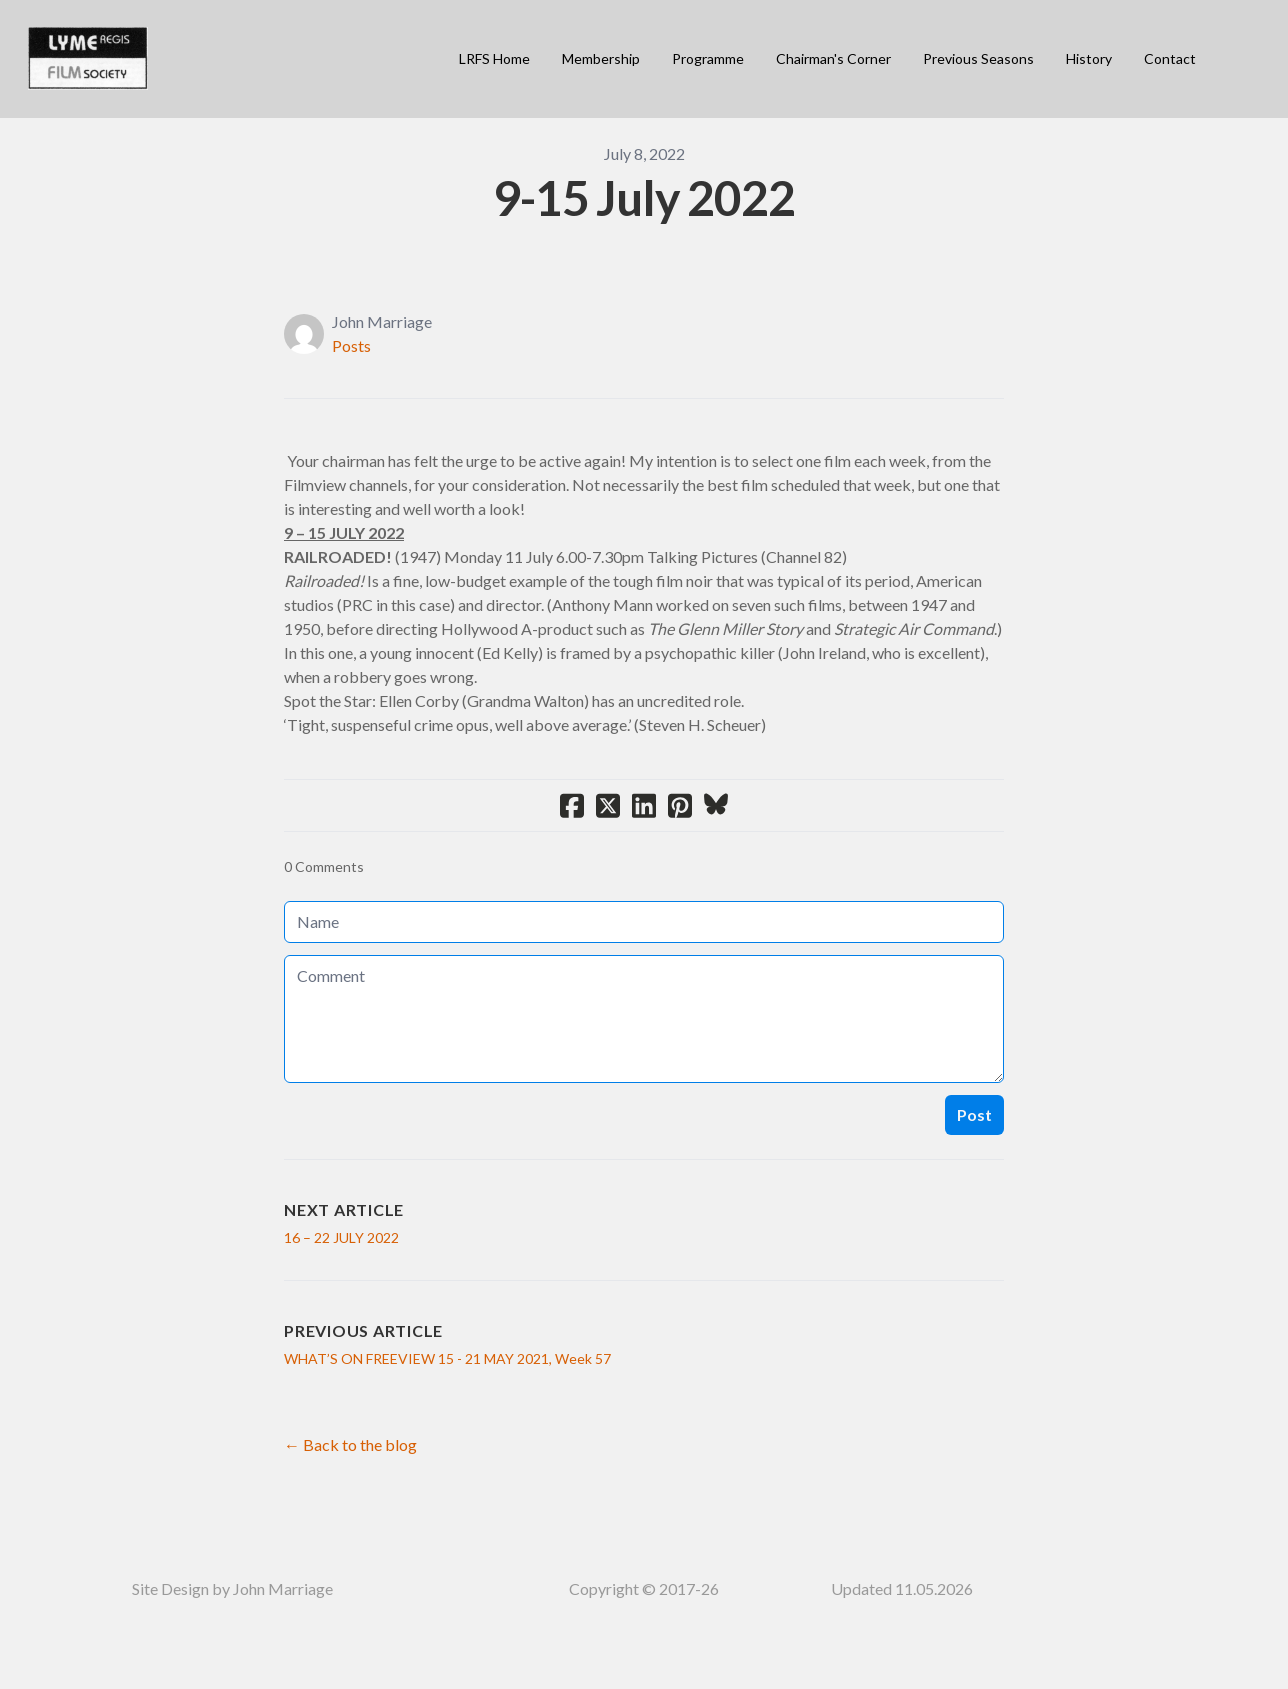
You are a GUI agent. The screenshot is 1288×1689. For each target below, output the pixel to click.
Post (974, 1114)
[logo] (88, 59)
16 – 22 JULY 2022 (341, 1237)
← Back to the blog (350, 1444)
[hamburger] (172, 47)
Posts (351, 345)
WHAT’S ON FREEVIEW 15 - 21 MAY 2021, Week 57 (447, 1358)
